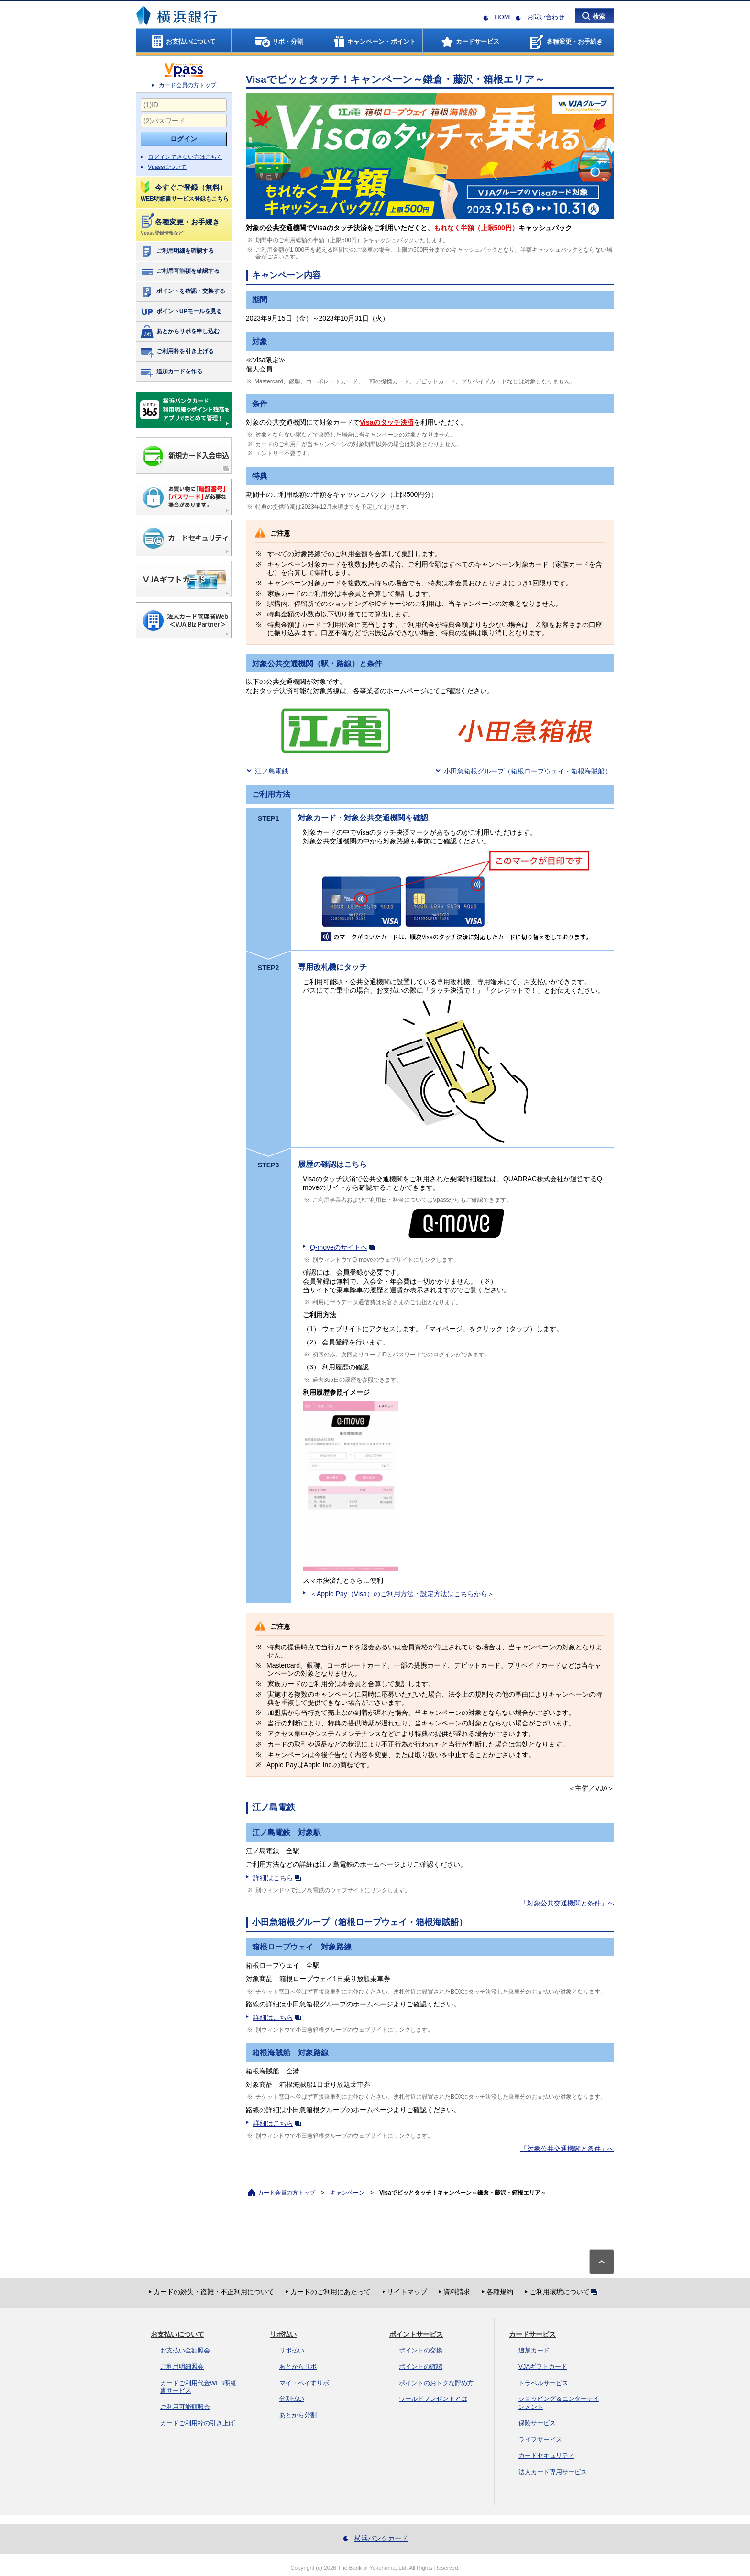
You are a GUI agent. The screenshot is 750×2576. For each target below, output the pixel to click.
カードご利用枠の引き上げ (197, 2423)
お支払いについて (177, 2334)
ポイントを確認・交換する (182, 291)
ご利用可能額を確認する (180, 271)
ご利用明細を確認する (177, 251)
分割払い (291, 2398)
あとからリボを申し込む (180, 332)
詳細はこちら (279, 1878)
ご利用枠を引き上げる (177, 352)
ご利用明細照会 (182, 2366)
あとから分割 (298, 2415)
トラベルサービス (543, 2382)
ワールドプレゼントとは (433, 2398)
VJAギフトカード (542, 2366)
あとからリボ (298, 2366)
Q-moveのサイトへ (344, 1247)
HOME (504, 17)
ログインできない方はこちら (185, 157)
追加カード (534, 2350)
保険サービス (537, 2423)
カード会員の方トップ (187, 85)
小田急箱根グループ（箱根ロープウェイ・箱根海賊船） (527, 771)
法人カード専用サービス (552, 2471)
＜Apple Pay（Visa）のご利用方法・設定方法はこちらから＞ (402, 1594)
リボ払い (283, 2334)
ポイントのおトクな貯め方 (436, 2382)
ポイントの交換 (420, 2350)
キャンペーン (347, 2192)
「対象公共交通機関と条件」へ (567, 1903)
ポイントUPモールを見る (181, 311)
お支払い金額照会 (185, 2350)
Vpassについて (167, 167)
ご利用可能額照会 (185, 2406)
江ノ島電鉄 (271, 771)
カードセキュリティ (546, 2455)
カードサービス (532, 2334)
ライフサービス (540, 2439)
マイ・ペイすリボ (304, 2382)
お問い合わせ (545, 17)
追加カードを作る (171, 372)
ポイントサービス (416, 2334)
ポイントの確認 (420, 2366)
